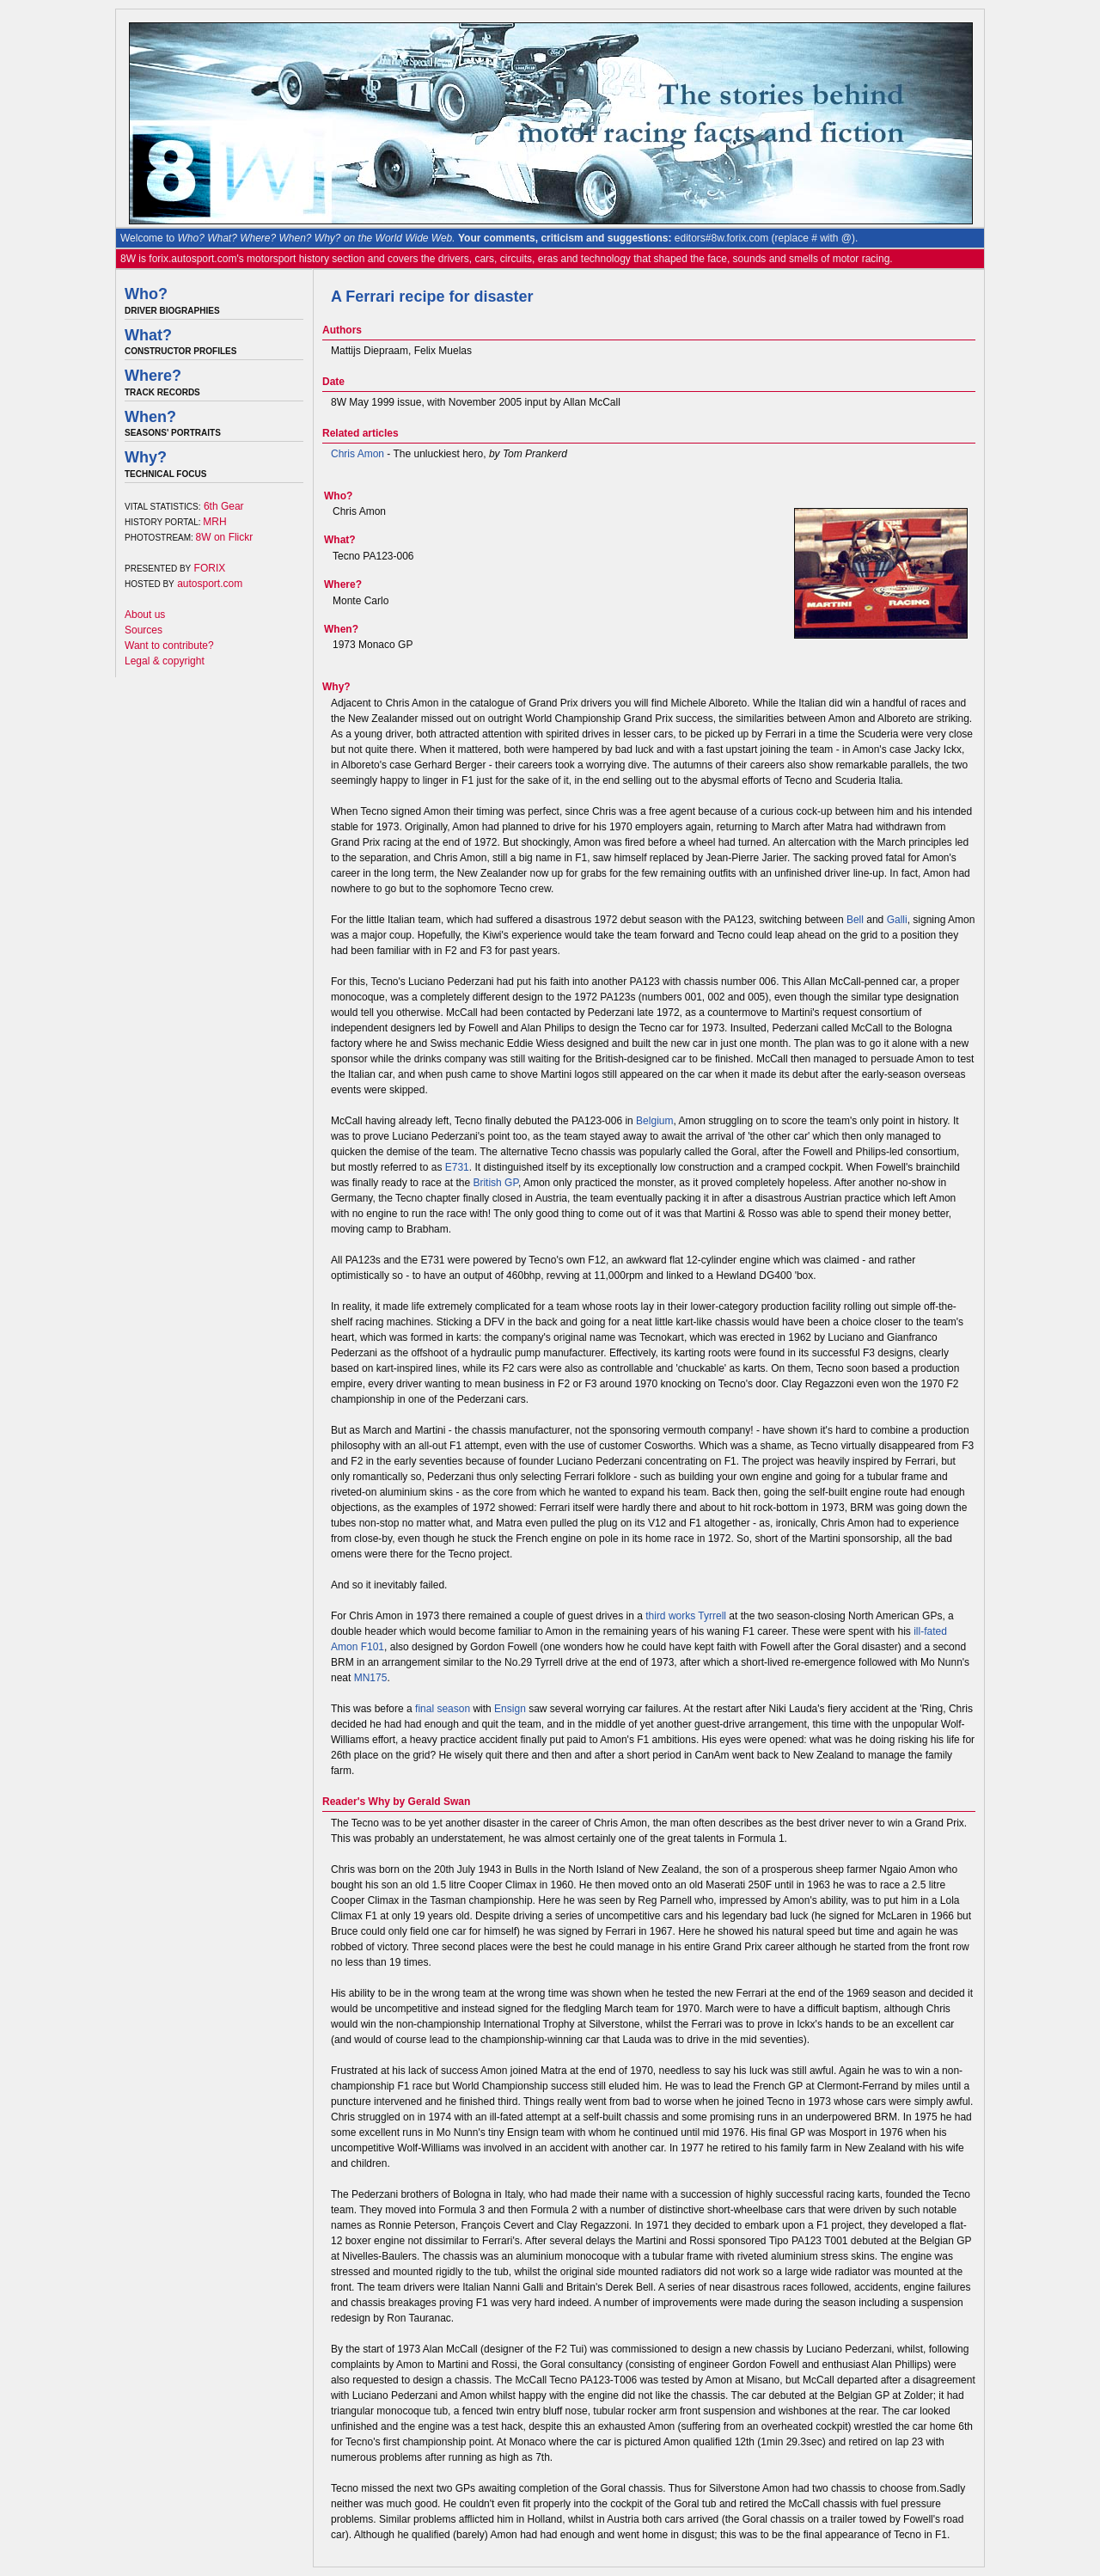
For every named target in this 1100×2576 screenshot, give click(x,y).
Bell (855, 920)
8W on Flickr (225, 537)
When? (150, 416)
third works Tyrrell (685, 1616)
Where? (153, 375)
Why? (146, 457)
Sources (143, 630)
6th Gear (224, 506)
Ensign (510, 1709)
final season (442, 1709)
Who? (146, 294)
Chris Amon (357, 454)
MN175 (371, 1678)
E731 (457, 1167)
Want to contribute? (169, 645)
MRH (214, 522)
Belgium (654, 1121)
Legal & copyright (165, 661)
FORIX (210, 568)
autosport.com (209, 584)
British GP (495, 1183)
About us (145, 615)
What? (148, 335)
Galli (897, 920)
